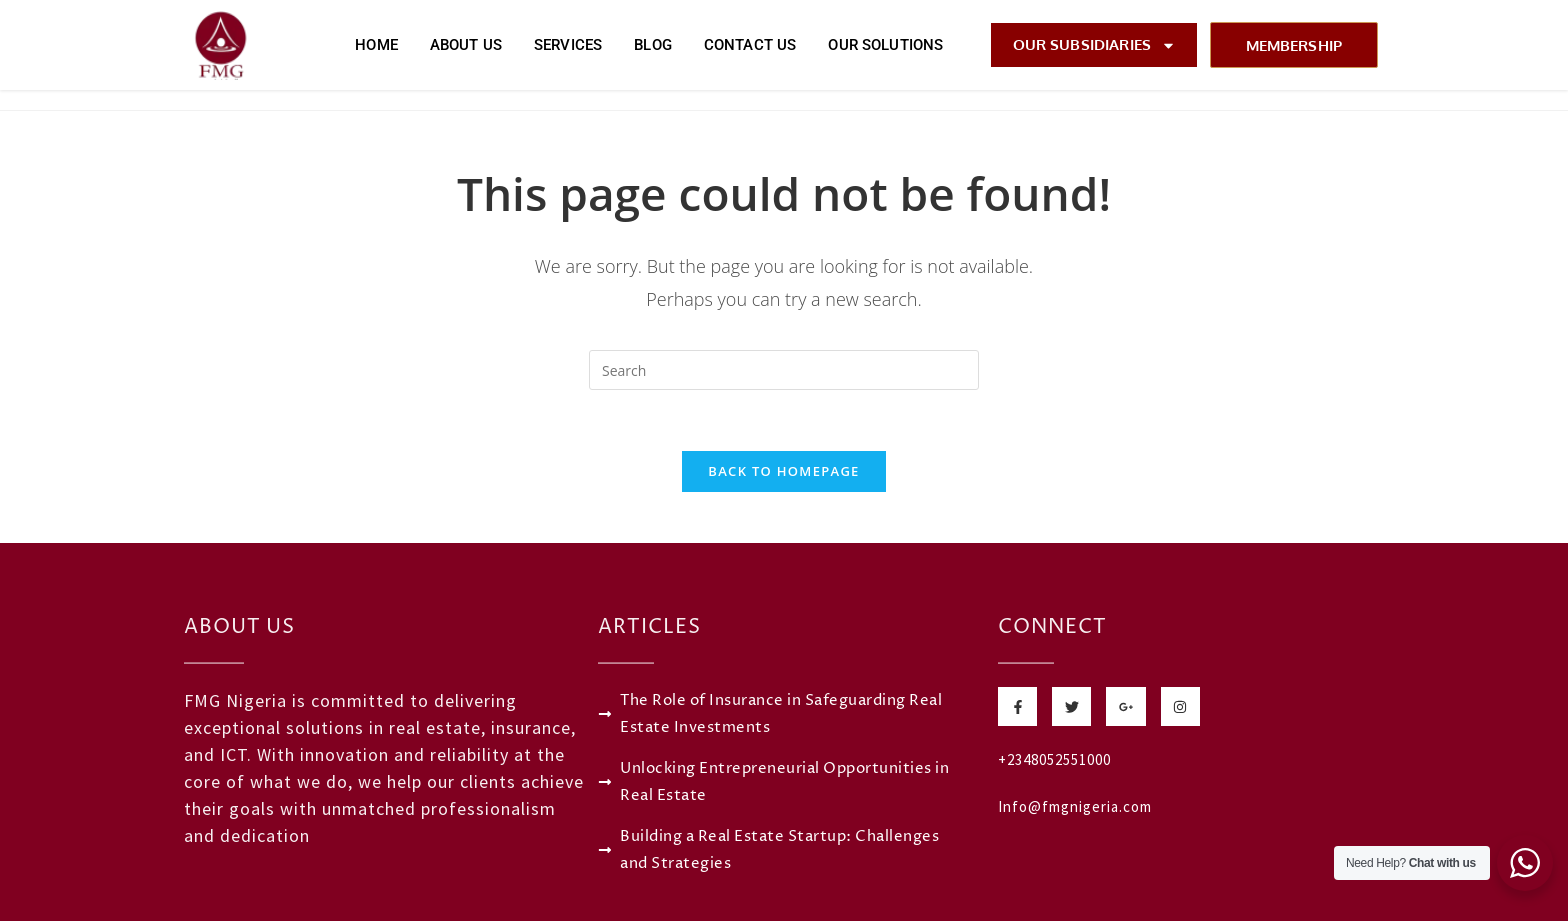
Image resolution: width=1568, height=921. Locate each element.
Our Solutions (885, 45)
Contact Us (750, 45)
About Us (466, 45)
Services (568, 45)
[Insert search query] (784, 370)
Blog (653, 45)
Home (376, 45)
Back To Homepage (783, 471)
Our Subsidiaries (1094, 45)
